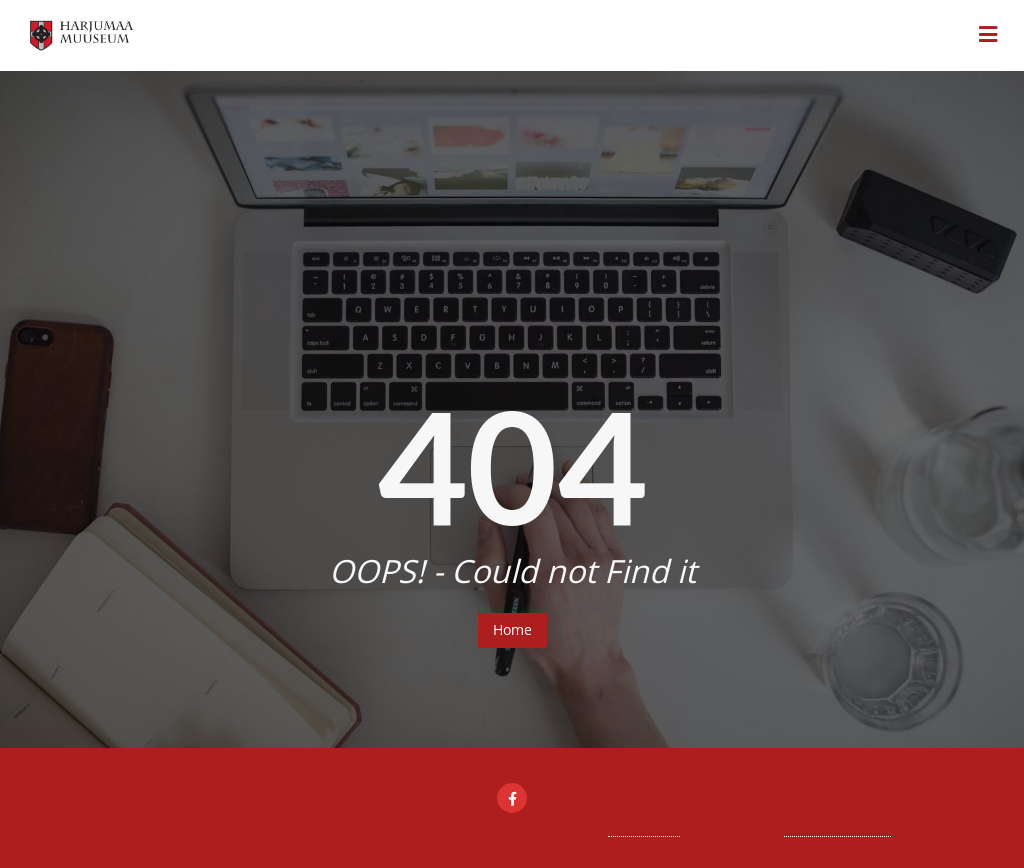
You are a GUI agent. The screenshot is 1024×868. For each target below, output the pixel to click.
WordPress (644, 825)
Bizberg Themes (837, 825)
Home (512, 629)
